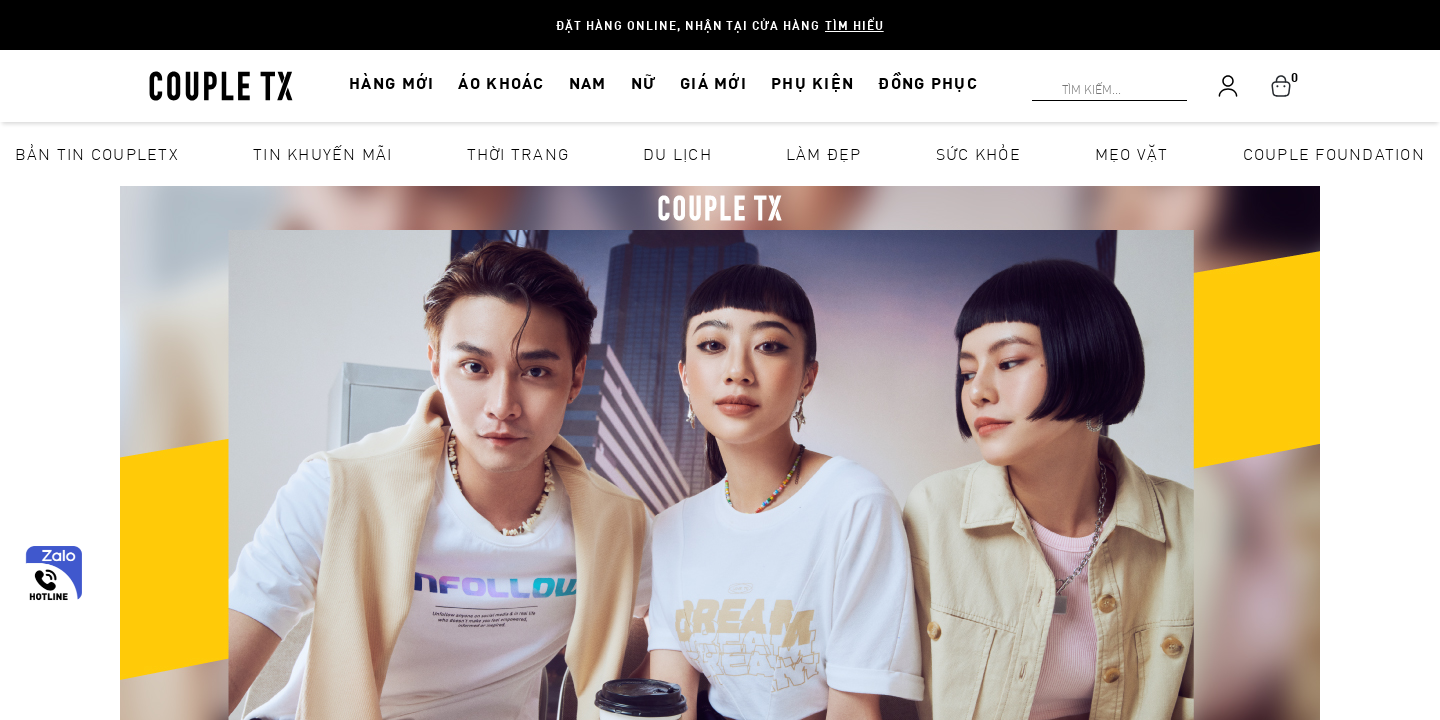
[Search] (12, 12)
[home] (221, 84)
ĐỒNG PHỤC (928, 82)
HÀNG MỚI (391, 82)
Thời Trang (518, 153)
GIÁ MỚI (713, 82)
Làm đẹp (824, 153)
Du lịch (677, 153)
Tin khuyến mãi (323, 153)
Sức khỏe (978, 153)
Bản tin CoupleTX (97, 153)
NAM (588, 82)
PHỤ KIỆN (812, 82)
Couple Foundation (1334, 153)
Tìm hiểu (854, 25)
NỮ (644, 82)
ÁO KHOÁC (501, 82)
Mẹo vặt (1132, 153)
